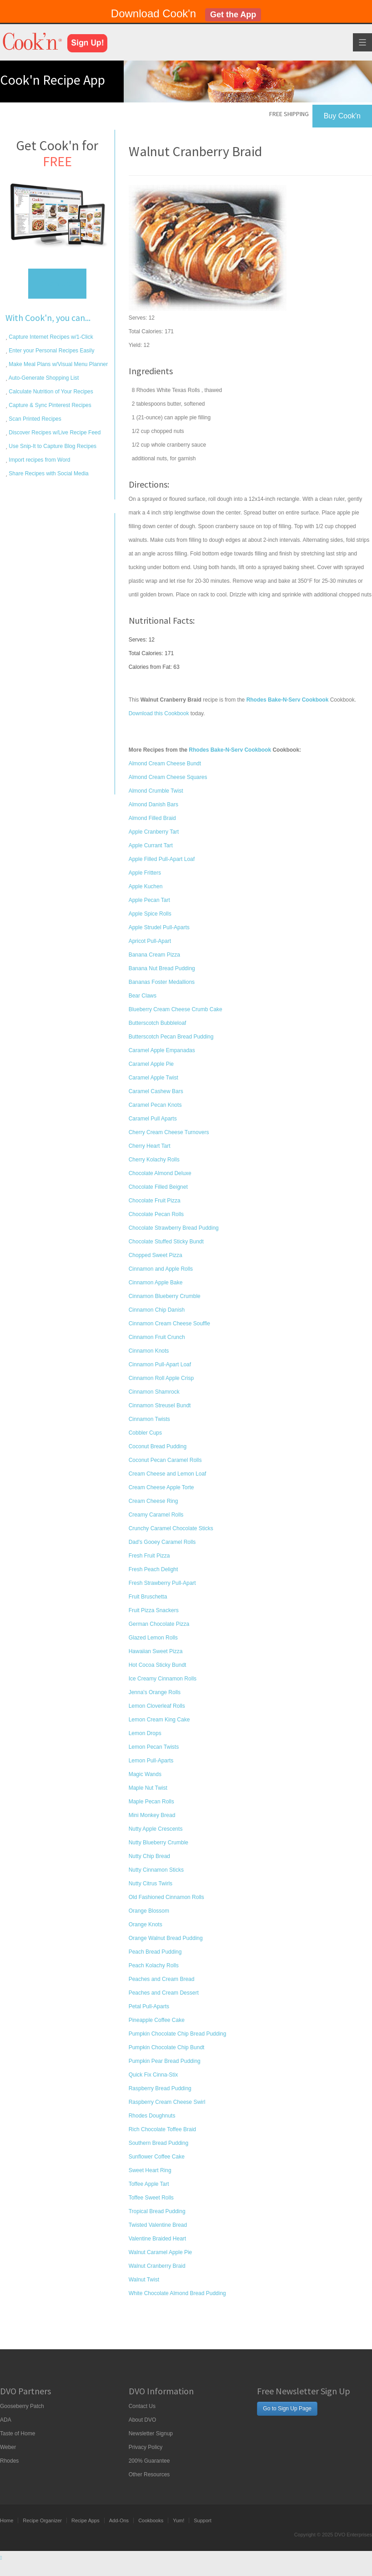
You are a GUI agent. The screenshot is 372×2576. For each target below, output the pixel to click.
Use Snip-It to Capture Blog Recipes (51, 446)
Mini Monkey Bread (152, 1815)
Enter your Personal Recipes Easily (50, 350)
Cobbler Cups (145, 1433)
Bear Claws (142, 996)
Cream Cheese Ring (153, 1501)
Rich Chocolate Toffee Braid (162, 2129)
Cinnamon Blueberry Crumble (165, 1296)
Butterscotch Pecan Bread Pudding (171, 1036)
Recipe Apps (85, 2520)
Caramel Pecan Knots (155, 1105)
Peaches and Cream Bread (162, 1979)
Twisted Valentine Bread (158, 2225)
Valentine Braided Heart (157, 2238)
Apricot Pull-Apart (150, 941)
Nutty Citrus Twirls (150, 1883)
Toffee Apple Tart (149, 2184)
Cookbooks (150, 2520)
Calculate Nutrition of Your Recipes (50, 391)
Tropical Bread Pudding (157, 2211)
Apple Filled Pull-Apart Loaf (162, 859)
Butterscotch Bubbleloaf (157, 1023)
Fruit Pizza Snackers (154, 1610)
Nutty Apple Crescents (156, 1829)
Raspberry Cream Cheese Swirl (167, 2102)
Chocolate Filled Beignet (158, 1187)
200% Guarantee (149, 2461)
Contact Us (142, 2406)
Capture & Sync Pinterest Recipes (49, 405)
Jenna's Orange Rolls (155, 1692)
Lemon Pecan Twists (154, 1747)
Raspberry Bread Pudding (160, 2088)
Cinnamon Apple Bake (156, 1282)
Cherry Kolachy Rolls (154, 1159)
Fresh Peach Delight (153, 1569)
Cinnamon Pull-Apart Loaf (160, 1364)
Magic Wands (145, 1774)
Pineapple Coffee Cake (157, 2020)
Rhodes (9, 2461)
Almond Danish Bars (153, 804)
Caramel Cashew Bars (156, 1091)
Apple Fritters (145, 873)
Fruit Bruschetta (148, 1596)
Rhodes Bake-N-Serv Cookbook (230, 750)
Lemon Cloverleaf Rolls (157, 1706)
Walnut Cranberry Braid (157, 2266)
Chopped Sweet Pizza (155, 1255)
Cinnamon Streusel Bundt (160, 1405)
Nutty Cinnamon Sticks (156, 1870)
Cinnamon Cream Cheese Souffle (169, 1323)
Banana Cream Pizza (154, 955)
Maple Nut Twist (148, 1788)
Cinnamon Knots (149, 1351)
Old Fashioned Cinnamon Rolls (166, 1897)
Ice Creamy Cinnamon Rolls (162, 1678)
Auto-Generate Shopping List (43, 378)
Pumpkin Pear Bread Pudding (165, 2061)
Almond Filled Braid (152, 818)
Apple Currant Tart (151, 845)
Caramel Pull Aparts (153, 1118)
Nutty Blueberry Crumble (158, 1842)
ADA (5, 2420)
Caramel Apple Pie (151, 1064)
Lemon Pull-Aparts (151, 1760)
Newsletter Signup (151, 2433)
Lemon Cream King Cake (159, 1719)
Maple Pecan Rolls (151, 1801)
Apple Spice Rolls (150, 914)
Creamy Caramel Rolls (156, 1515)
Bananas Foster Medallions (162, 982)
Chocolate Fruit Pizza (155, 1200)
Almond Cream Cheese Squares (168, 777)
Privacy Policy (146, 2447)
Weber (8, 2447)
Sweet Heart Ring (150, 2170)
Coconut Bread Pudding (157, 1446)
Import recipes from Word (38, 460)
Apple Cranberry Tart (154, 832)
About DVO (142, 2420)
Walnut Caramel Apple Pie (160, 2252)
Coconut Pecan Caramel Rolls (165, 1460)
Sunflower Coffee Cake (157, 2156)
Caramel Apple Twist (153, 1077)
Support (202, 2520)
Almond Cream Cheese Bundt (165, 763)
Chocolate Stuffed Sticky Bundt (166, 1241)
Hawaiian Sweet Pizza (156, 1651)
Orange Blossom (149, 1911)
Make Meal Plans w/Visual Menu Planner (57, 364)
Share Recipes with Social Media (48, 473)
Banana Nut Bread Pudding (162, 968)
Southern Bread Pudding (158, 2143)
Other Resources (149, 2474)
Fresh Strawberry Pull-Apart (162, 1583)
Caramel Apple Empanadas (162, 1050)
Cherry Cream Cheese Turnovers (169, 1132)
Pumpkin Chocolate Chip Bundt (167, 2047)
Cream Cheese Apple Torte (161, 1487)
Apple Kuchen (146, 886)
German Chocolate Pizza (159, 1624)
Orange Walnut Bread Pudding (166, 1938)
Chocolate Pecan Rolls (156, 1214)
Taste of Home (17, 2433)
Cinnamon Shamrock (154, 1392)
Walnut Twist (144, 2279)
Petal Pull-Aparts (149, 2006)
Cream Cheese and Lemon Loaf (167, 1474)
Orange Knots (145, 1924)
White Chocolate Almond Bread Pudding (177, 2293)
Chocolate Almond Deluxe (160, 1173)
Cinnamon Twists (149, 1419)
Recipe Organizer (42, 2520)
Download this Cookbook (159, 713)
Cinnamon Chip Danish (157, 1310)
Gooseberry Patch (22, 2406)
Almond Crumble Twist (156, 791)
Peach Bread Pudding (155, 1952)
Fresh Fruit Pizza (149, 1556)
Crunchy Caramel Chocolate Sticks (171, 1528)
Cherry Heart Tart (150, 1146)
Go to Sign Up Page (287, 2408)
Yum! (178, 2520)
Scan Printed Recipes (34, 419)
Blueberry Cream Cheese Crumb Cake (175, 1009)
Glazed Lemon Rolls (153, 1637)
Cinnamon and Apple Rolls (161, 1269)
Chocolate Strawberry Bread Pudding (174, 1228)
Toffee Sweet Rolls (151, 2197)
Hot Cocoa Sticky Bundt (157, 1665)
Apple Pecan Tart (149, 900)
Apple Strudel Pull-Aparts (159, 927)
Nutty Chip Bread (149, 1856)
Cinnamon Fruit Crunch (157, 1337)
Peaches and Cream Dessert (164, 1993)
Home (6, 2520)
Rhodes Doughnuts (152, 2116)
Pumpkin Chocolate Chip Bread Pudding (177, 2034)
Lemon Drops (145, 1733)
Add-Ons (119, 2520)
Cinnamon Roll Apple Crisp (161, 1378)
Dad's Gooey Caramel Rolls (162, 1542)
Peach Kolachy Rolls (154, 1965)
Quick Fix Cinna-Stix (153, 2075)
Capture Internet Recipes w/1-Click (50, 337)
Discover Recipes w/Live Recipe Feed (54, 432)
